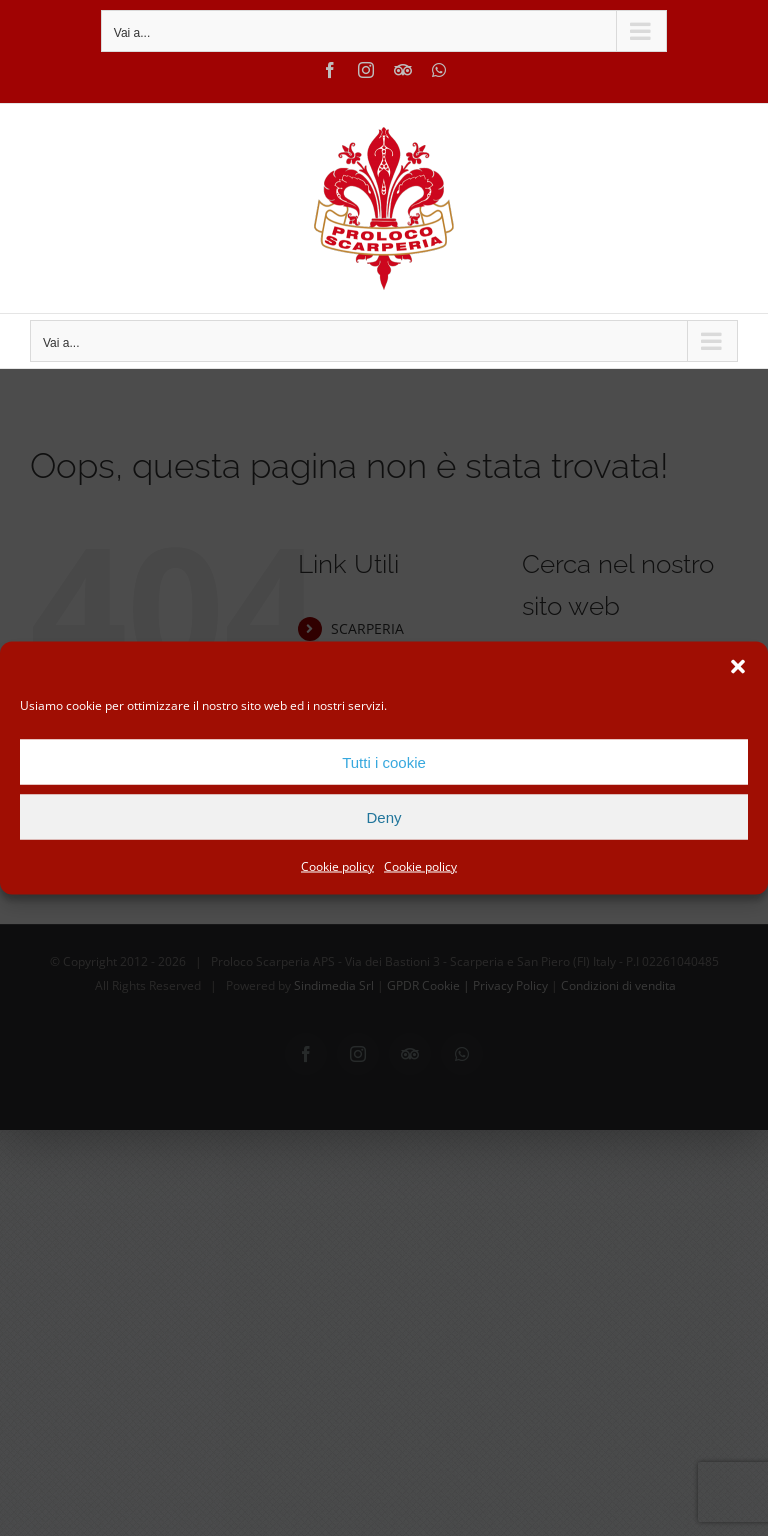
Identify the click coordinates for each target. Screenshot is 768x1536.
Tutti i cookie (384, 761)
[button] (738, 667)
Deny (383, 816)
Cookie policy (337, 866)
